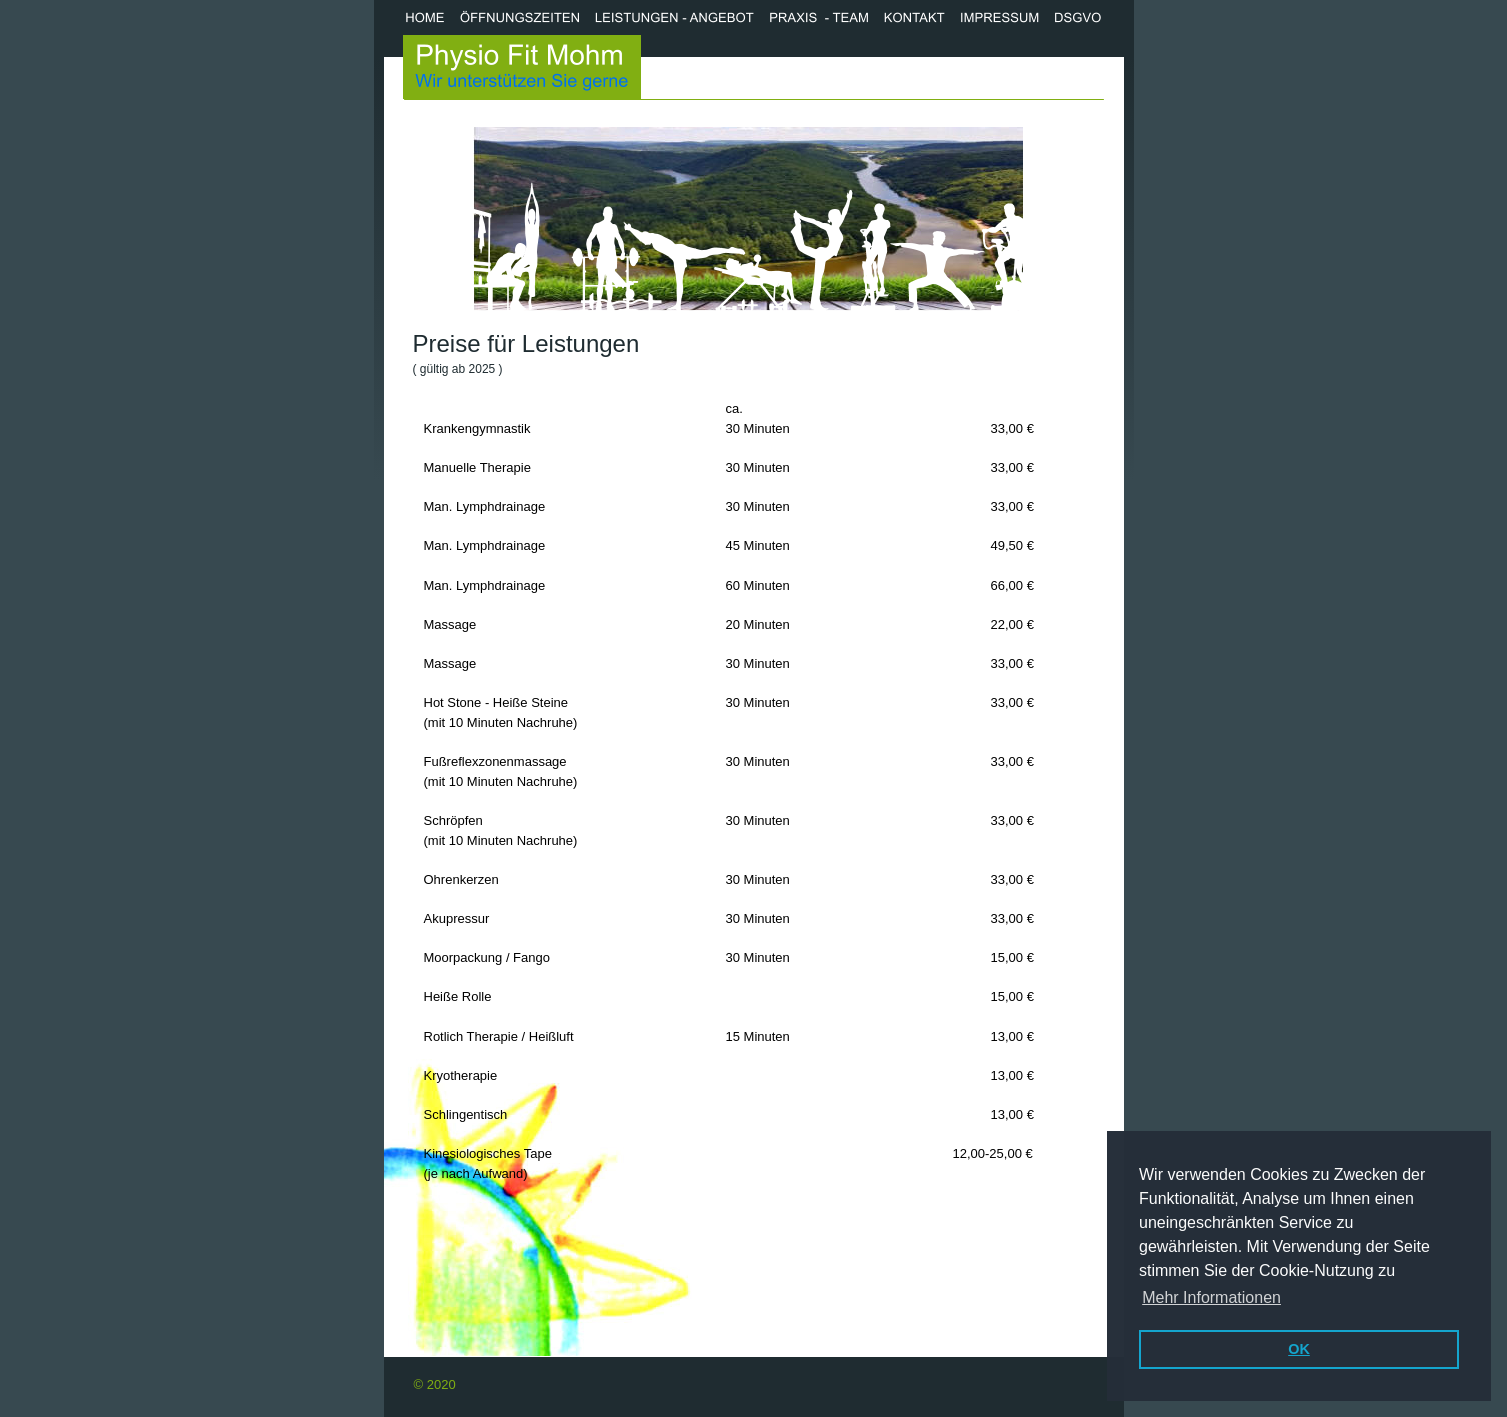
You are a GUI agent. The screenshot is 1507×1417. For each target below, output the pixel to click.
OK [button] (1299, 1349)
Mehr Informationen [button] (1211, 1297)
